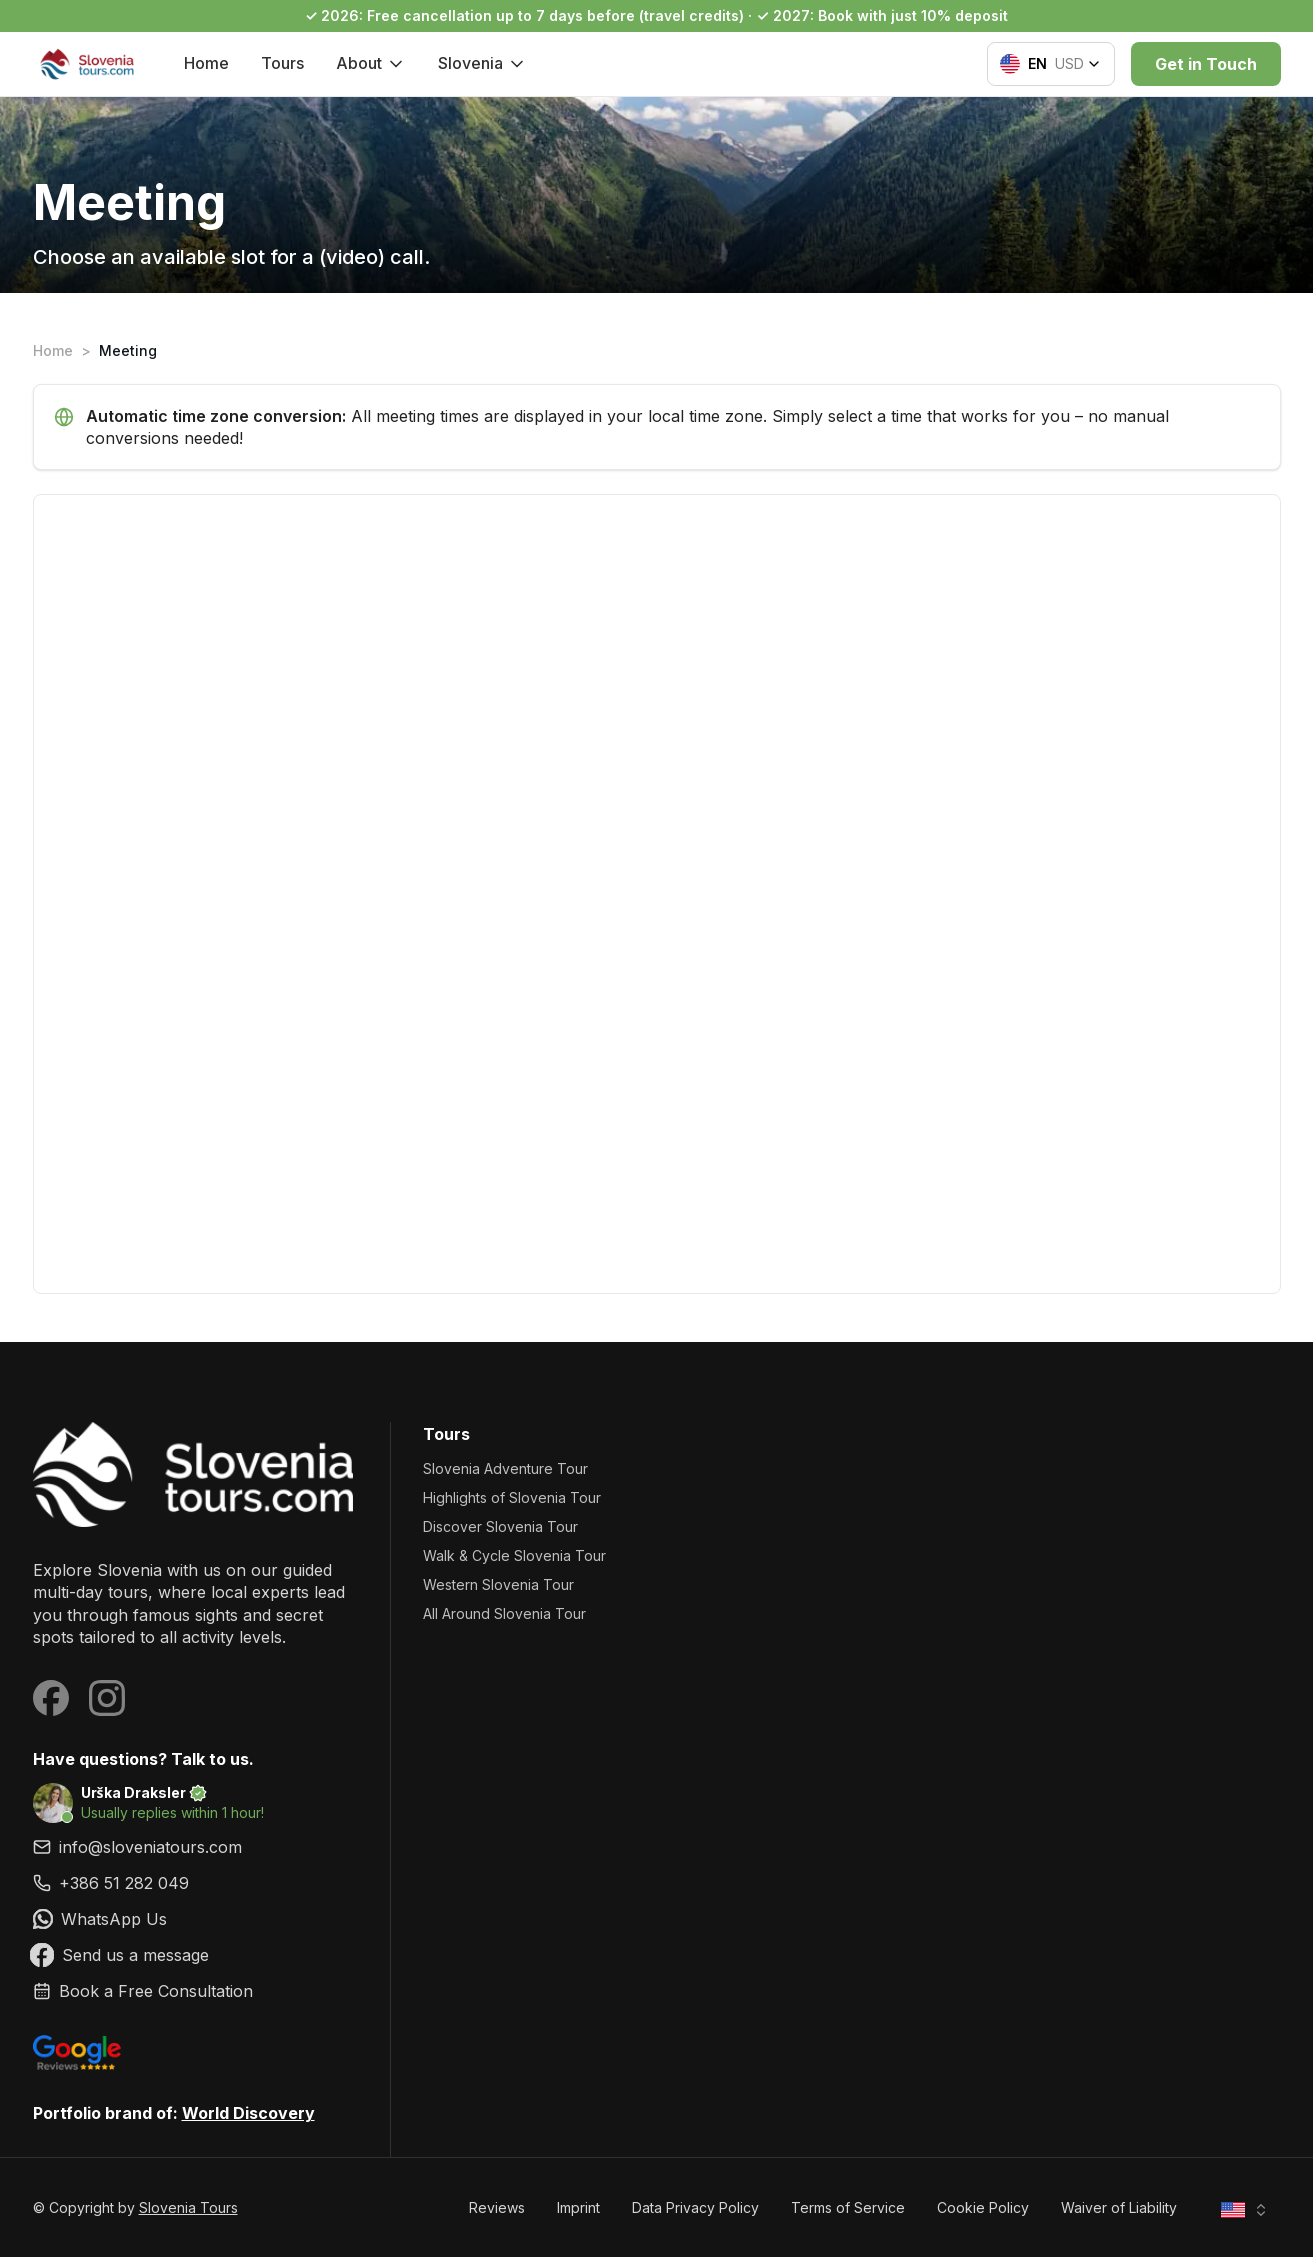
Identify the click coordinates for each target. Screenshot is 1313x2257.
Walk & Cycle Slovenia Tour (514, 1555)
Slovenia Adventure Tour (505, 1468)
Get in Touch (1206, 64)
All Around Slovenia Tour (504, 1613)
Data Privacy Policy (695, 2207)
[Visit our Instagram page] (107, 1698)
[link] (195, 1883)
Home (206, 63)
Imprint (578, 2207)
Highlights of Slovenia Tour (512, 1497)
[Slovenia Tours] (195, 1474)
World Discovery (248, 2113)
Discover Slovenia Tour (500, 1526)
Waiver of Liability (1119, 2207)
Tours (282, 63)
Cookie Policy (983, 2207)
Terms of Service (848, 2207)
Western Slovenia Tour (498, 1584)
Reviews (497, 2207)
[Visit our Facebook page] (51, 1698)
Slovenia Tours (188, 2207)
